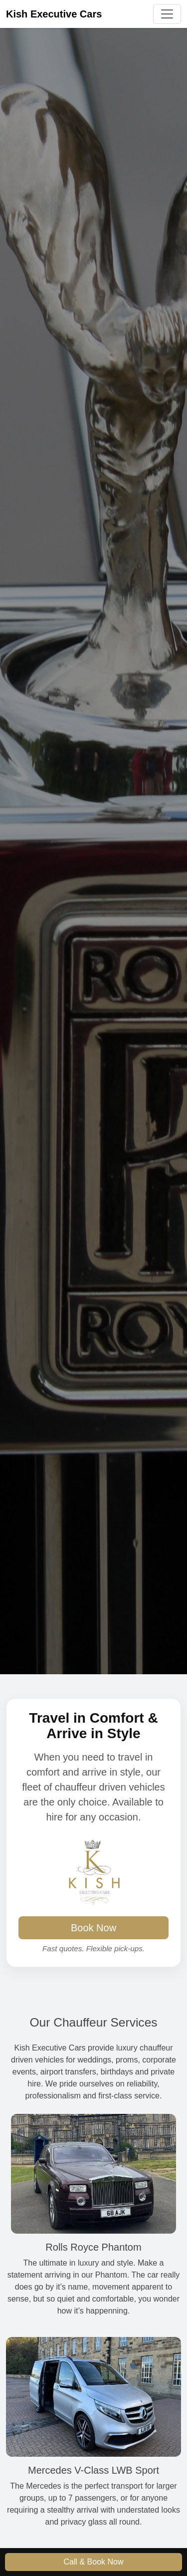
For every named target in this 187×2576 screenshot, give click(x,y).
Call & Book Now (93, 2562)
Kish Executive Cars (54, 13)
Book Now (93, 1927)
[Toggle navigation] (167, 14)
